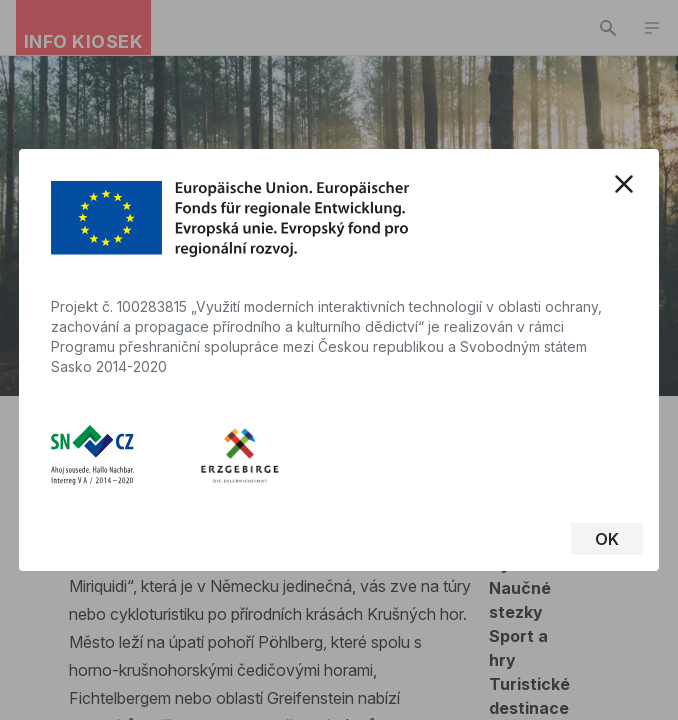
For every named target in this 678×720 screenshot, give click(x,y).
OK (607, 539)
